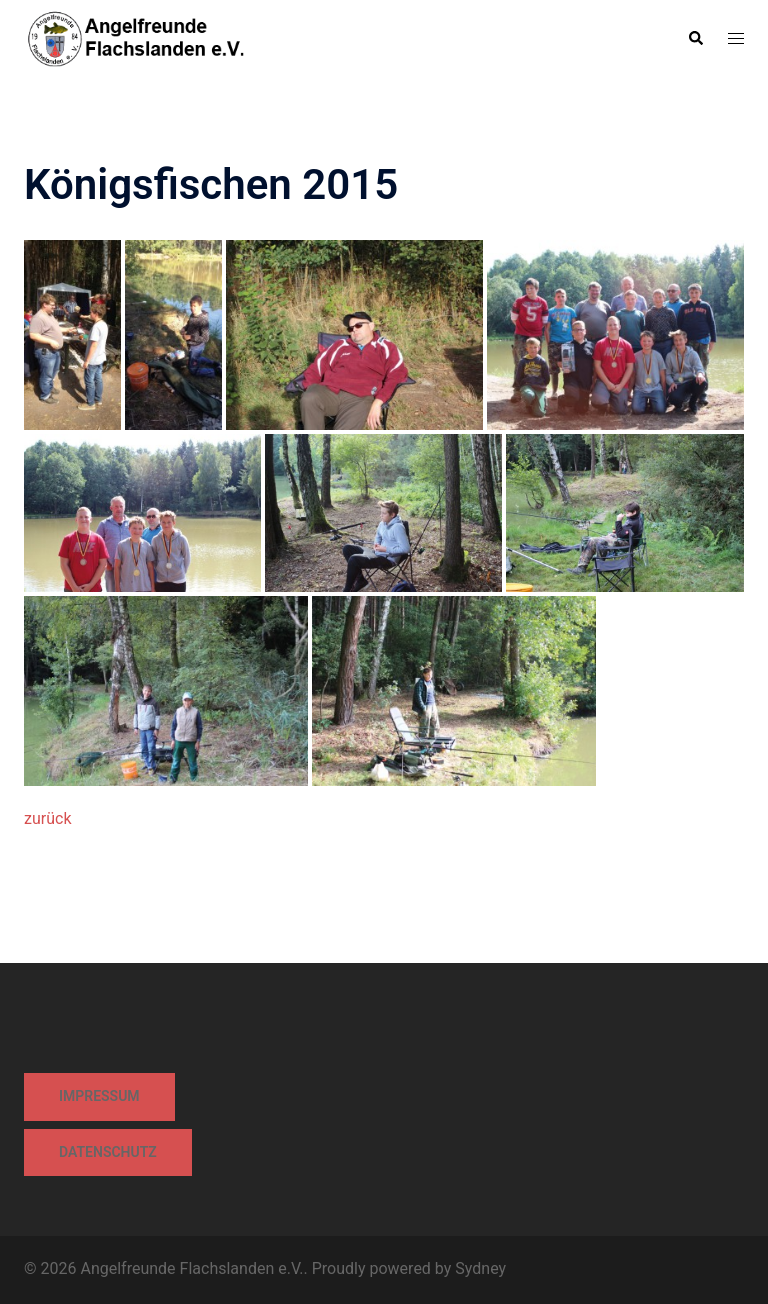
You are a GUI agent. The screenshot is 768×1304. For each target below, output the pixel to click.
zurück (47, 818)
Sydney (480, 1268)
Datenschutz (108, 1152)
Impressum (99, 1096)
